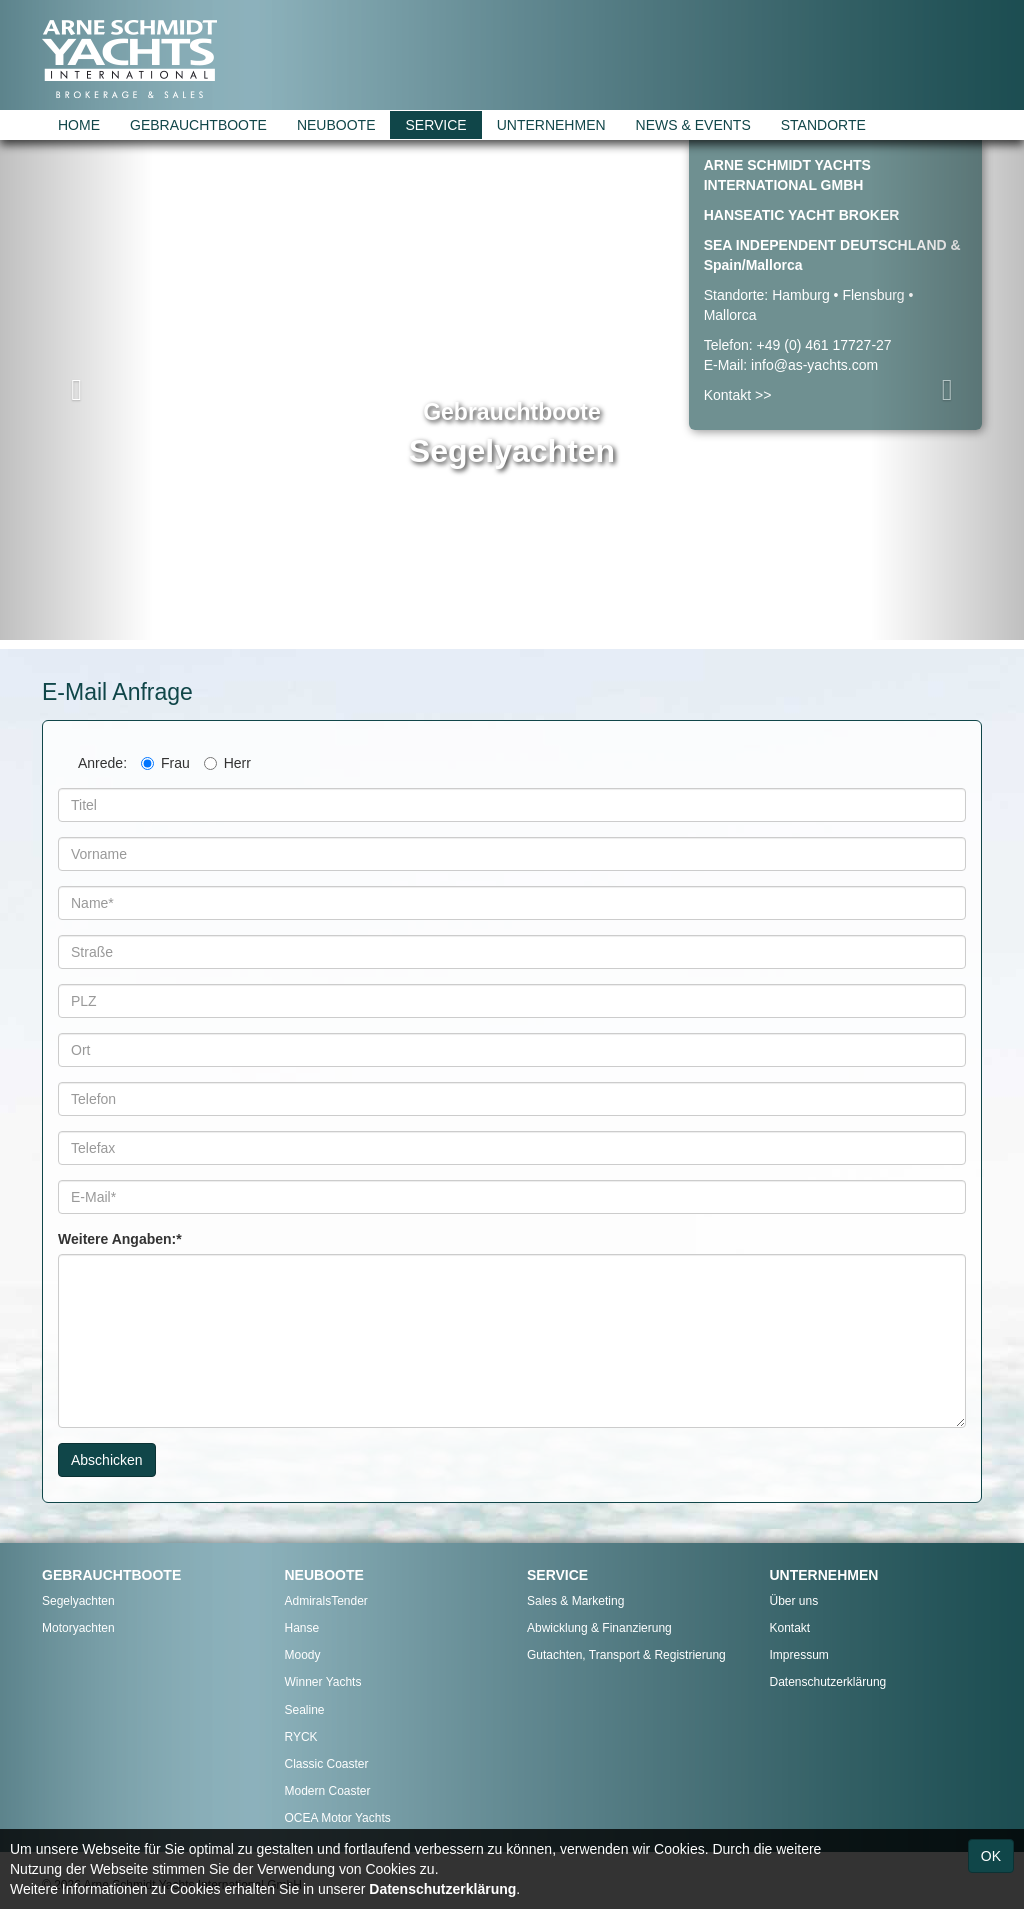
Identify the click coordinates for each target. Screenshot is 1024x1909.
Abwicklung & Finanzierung (599, 1628)
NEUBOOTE (336, 125)
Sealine (305, 1710)
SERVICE (435, 125)
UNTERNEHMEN (551, 125)
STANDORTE (823, 125)
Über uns (794, 1601)
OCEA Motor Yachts (338, 1818)
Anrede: (102, 763)
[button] (77, 390)
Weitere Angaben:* (120, 1239)
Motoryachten (78, 1628)
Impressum (799, 1655)
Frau (165, 763)
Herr (227, 763)
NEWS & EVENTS (693, 125)
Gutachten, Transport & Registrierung (626, 1655)
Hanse (302, 1628)
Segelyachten (78, 1601)
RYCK (301, 1737)
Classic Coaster (327, 1764)
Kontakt (790, 1628)
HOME (79, 125)
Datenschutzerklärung (828, 1682)
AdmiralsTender (326, 1601)
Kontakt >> (738, 395)
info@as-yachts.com (814, 365)
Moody (303, 1655)
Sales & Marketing (575, 1601)
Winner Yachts (323, 1682)
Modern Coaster (328, 1791)
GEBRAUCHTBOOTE (198, 125)
